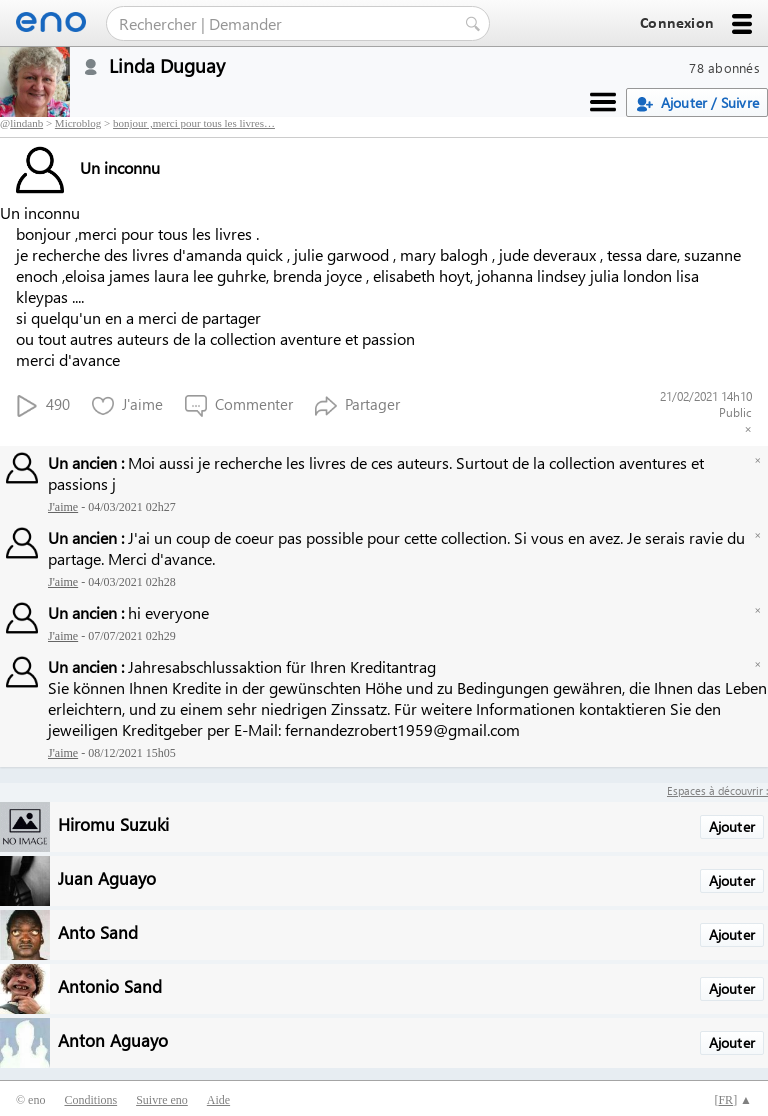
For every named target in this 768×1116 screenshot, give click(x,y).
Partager (357, 405)
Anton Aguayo (113, 1039)
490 (43, 405)
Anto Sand (98, 931)
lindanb (26, 123)
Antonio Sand (110, 985)
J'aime (127, 405)
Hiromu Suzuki (113, 823)
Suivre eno (162, 1100)
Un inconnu (88, 167)
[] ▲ (733, 1100)
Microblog (78, 123)
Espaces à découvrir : (717, 790)
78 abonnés (724, 67)
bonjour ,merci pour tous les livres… (194, 123)
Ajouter (732, 826)
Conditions (90, 1100)
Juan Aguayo (107, 877)
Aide (218, 1100)
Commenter (239, 405)
